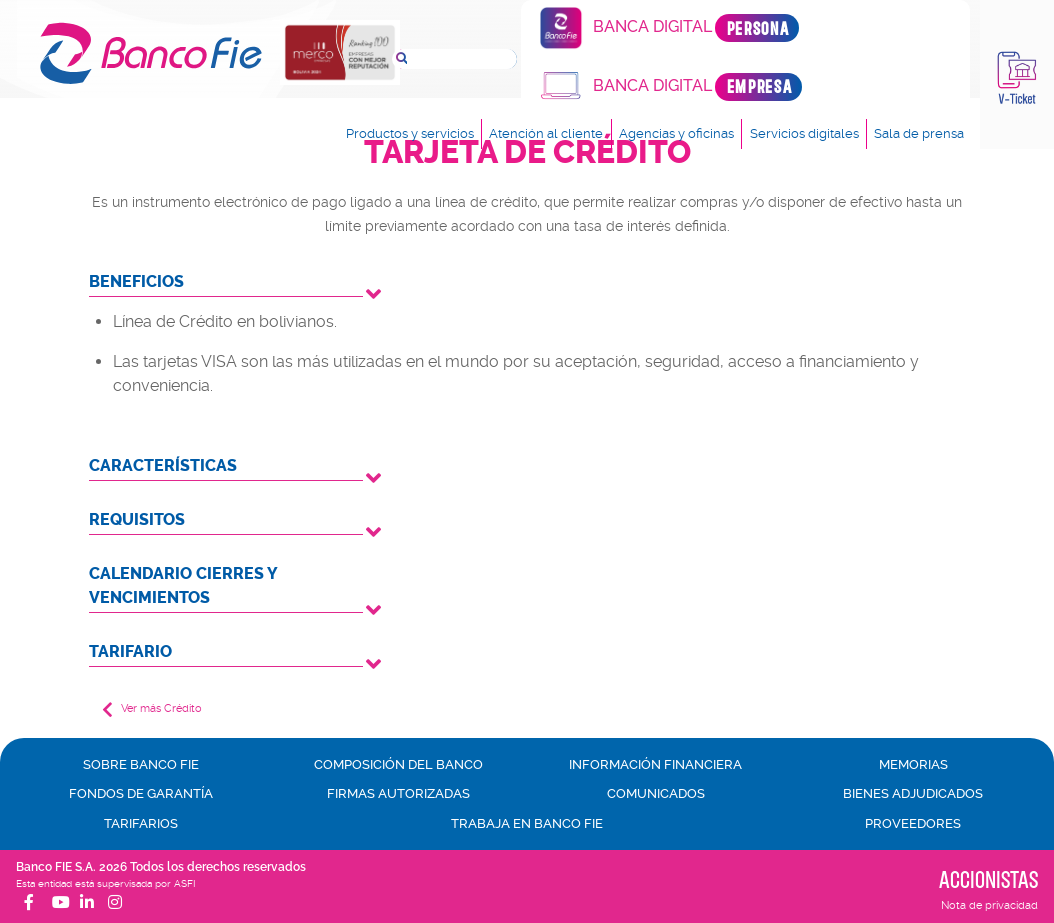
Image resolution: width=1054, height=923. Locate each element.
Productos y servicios (409, 134)
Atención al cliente (546, 134)
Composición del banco (398, 764)
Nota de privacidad (989, 905)
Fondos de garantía (141, 793)
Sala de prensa (919, 134)
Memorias (913, 764)
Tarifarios (141, 823)
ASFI (184, 883)
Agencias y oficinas (676, 134)
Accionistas (988, 879)
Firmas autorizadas (398, 793)
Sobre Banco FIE (141, 764)
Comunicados (656, 793)
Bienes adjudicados (913, 793)
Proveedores (913, 823)
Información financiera (655, 764)
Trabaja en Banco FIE (527, 823)
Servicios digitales (804, 134)
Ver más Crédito (152, 709)
